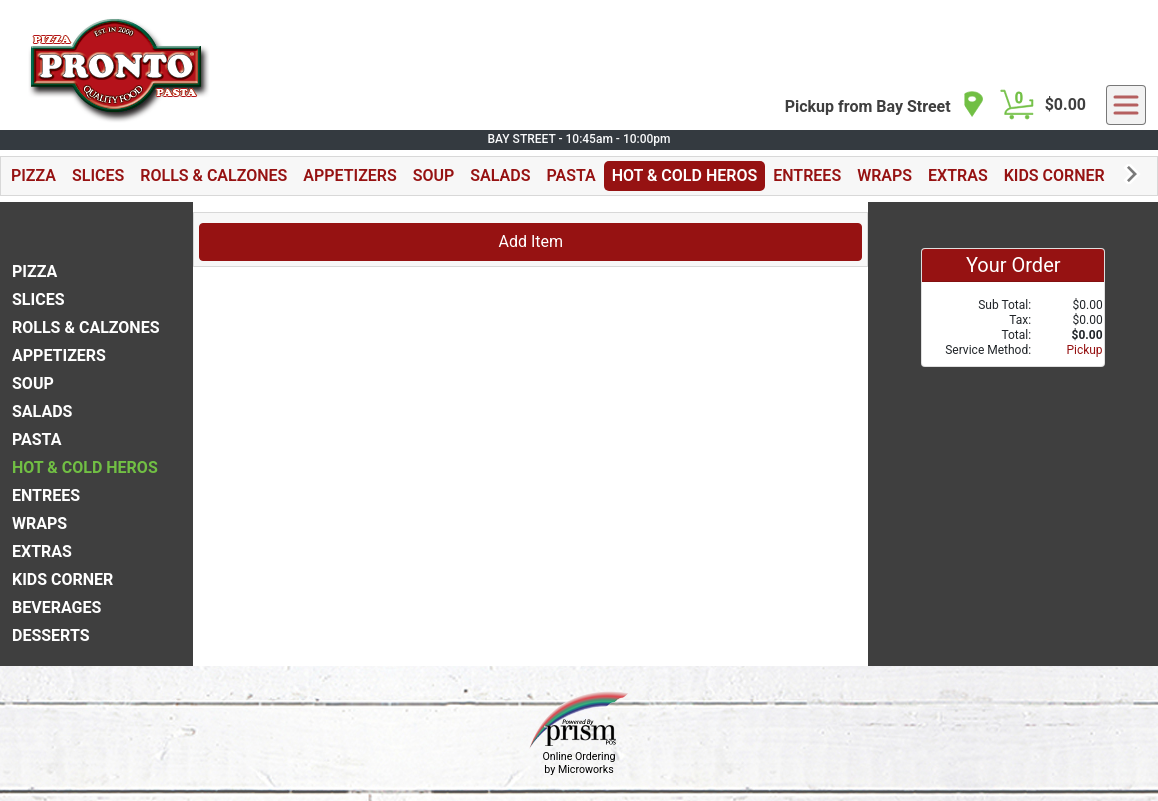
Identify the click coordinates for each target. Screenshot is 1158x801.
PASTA (570, 175)
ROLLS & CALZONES (213, 175)
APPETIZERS (349, 175)
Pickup (1084, 350)
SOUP (434, 175)
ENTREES (807, 175)
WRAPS (884, 175)
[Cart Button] (1017, 105)
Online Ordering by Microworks (578, 763)
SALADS (500, 175)
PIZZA (33, 175)
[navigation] (885, 105)
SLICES (98, 175)
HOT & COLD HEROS (685, 175)
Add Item (530, 241)
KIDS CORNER (1054, 175)
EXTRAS (958, 175)
